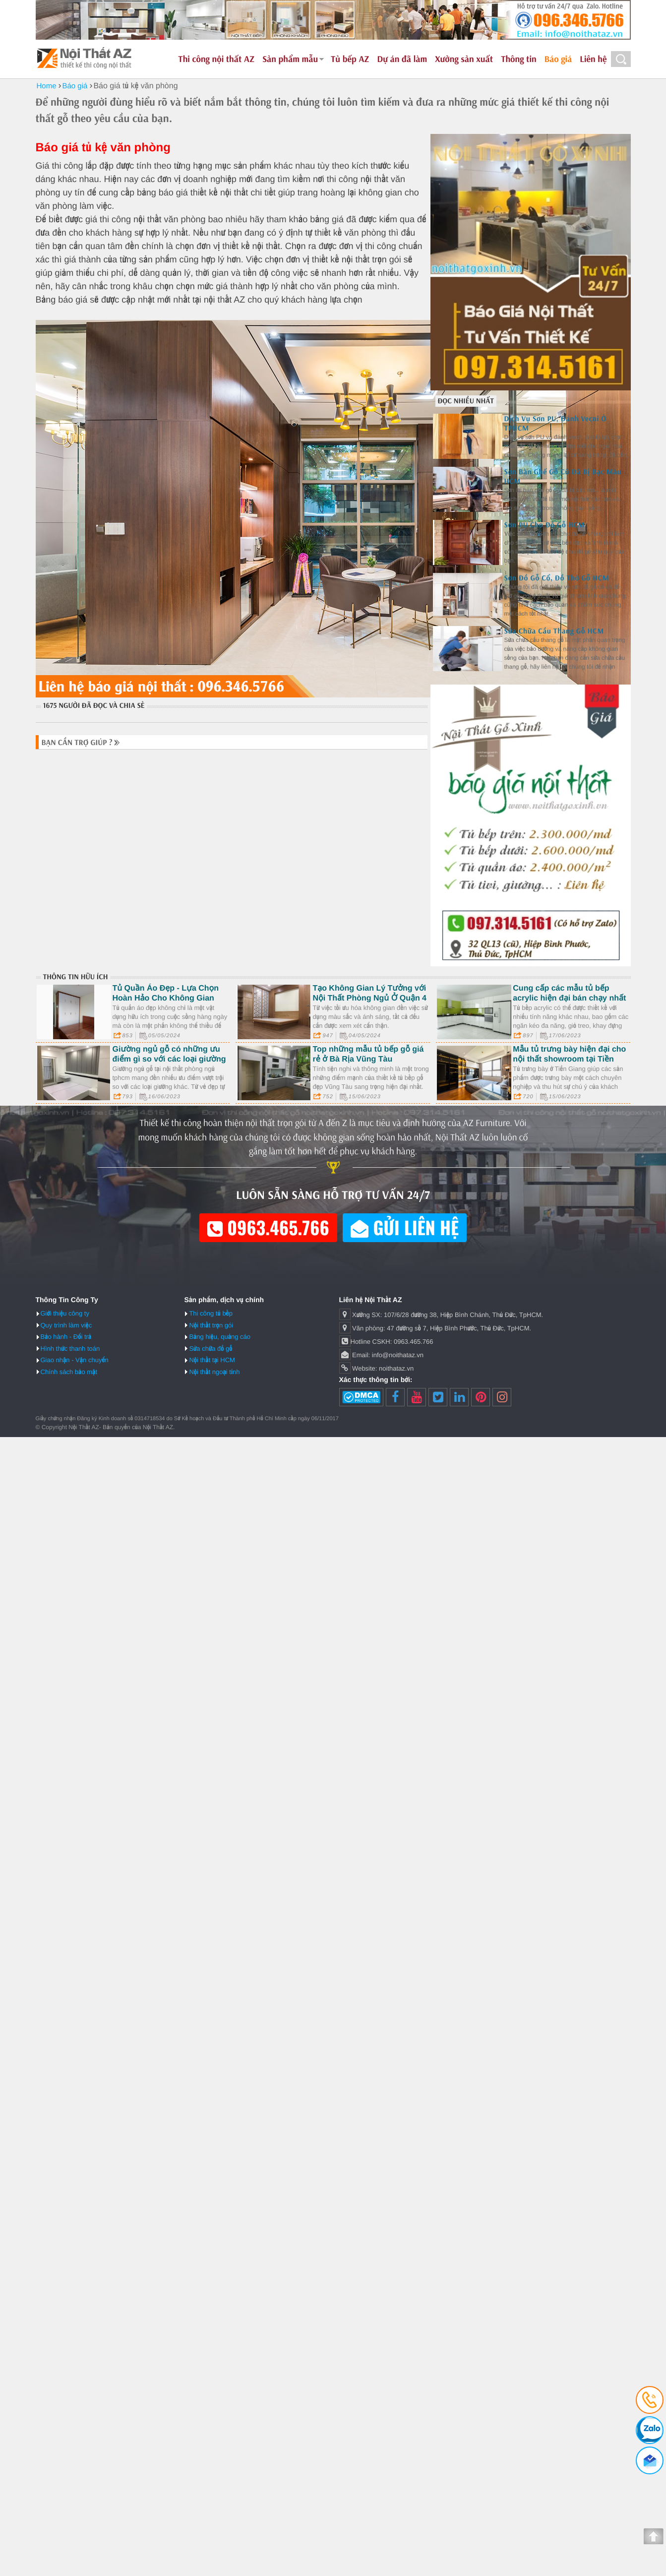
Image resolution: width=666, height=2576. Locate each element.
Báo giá (558, 58)
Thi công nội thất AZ (216, 58)
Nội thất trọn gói (211, 1325)
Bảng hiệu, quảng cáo (219, 1336)
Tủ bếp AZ (350, 58)
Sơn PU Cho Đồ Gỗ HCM (544, 524)
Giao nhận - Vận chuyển (75, 1360)
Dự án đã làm (402, 58)
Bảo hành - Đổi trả (66, 1336)
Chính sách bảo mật (69, 1372)
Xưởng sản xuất (464, 58)
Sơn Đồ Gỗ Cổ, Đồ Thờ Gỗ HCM (556, 577)
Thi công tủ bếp (211, 1313)
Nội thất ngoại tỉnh (214, 1372)
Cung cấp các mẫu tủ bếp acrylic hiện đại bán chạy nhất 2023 (569, 998)
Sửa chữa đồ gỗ (210, 1348)
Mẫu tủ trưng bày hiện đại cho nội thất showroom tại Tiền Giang (569, 1059)
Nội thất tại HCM (212, 1360)
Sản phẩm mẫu (290, 58)
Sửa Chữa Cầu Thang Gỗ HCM (554, 630)
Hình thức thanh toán (70, 1348)
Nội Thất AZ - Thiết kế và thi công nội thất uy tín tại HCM (85, 58)
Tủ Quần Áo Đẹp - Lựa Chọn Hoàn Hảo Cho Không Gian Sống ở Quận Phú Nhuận (166, 998)
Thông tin (519, 58)
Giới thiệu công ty (65, 1313)
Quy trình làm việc (66, 1325)
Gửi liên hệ (405, 1227)
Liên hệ (593, 58)
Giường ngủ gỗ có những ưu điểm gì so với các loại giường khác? (169, 1059)
